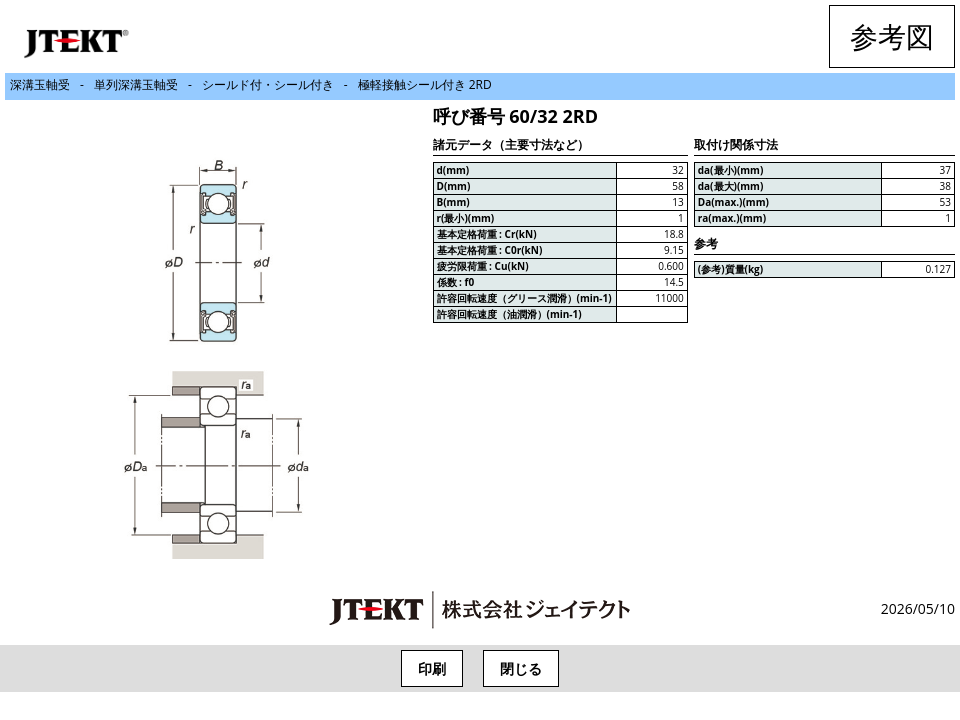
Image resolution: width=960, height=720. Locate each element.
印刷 (432, 668)
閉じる (521, 668)
